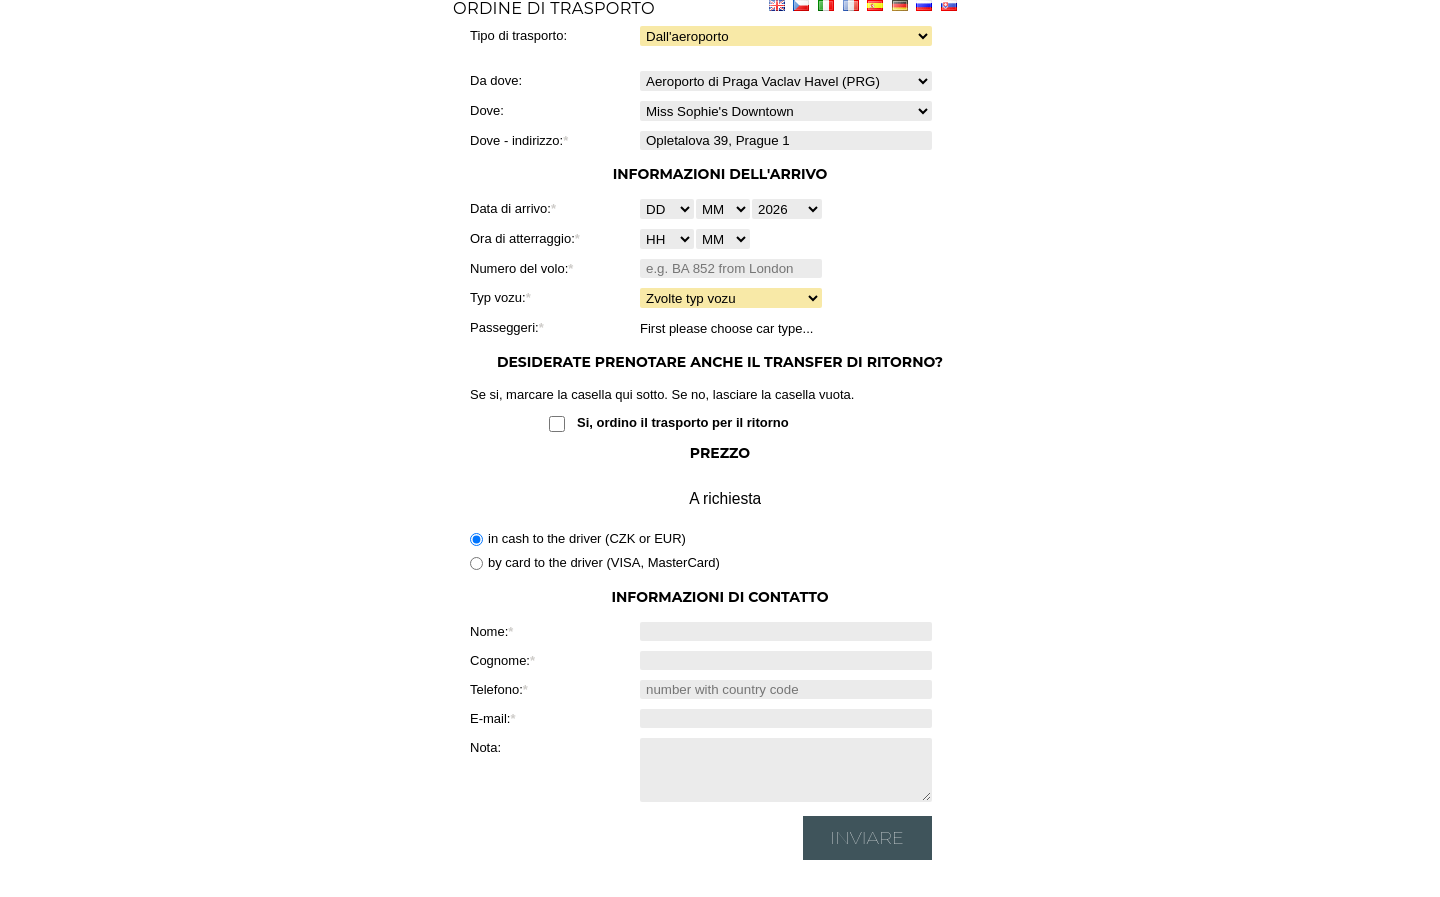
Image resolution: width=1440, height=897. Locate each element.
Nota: (485, 747)
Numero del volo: (519, 268)
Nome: (489, 631)
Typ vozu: (498, 297)
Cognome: (500, 660)
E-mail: (490, 718)
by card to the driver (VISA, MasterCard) (595, 562)
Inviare (867, 850)
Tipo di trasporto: (518, 35)
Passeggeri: (504, 327)
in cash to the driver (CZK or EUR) (578, 538)
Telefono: (496, 689)
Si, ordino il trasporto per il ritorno (683, 422)
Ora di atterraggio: (522, 238)
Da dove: (496, 80)
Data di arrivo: (510, 208)
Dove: (487, 110)
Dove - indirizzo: (516, 140)
